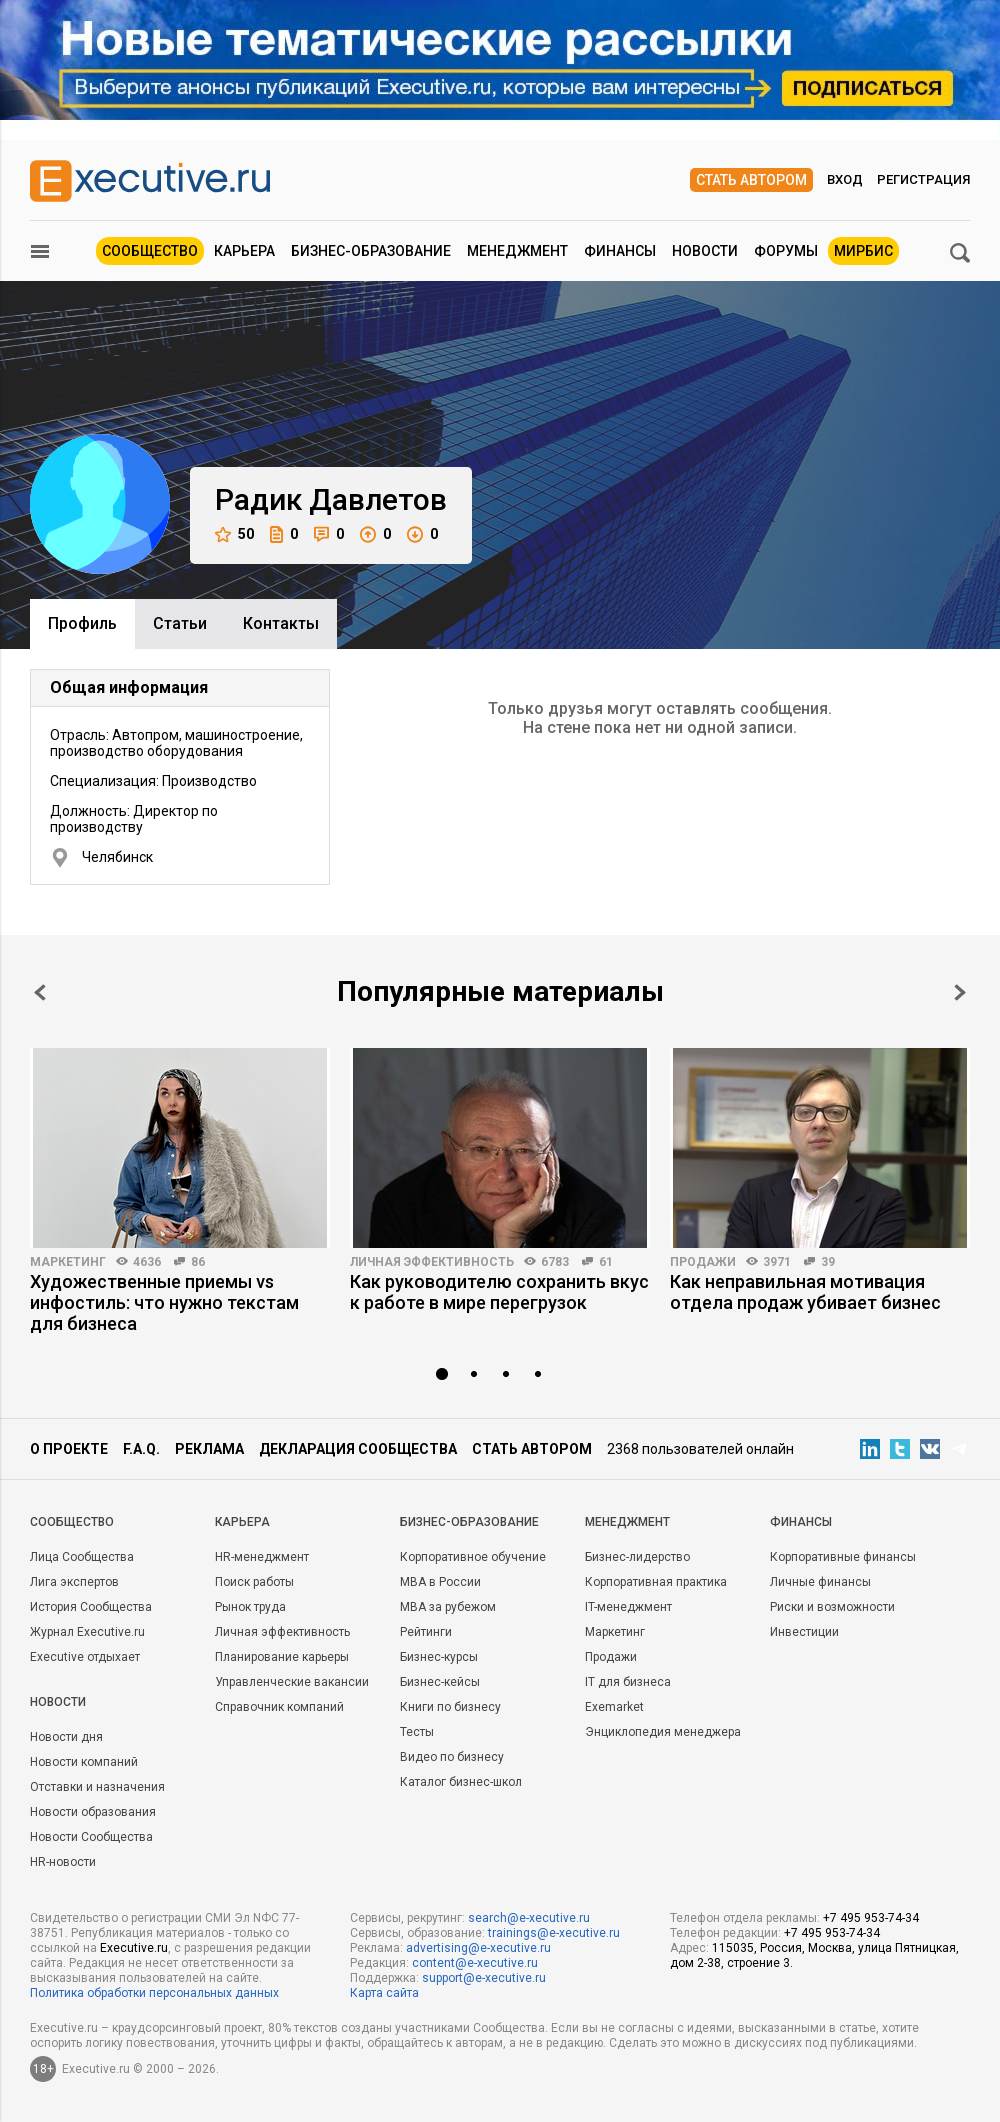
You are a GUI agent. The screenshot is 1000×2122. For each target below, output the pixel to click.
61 (606, 1262)
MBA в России (440, 1582)
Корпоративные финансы (843, 1557)
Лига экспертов (74, 1582)
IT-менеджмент (628, 1607)
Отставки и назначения (97, 1787)
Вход (845, 179)
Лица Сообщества (82, 1557)
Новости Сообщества (91, 1837)
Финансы (620, 251)
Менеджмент (517, 251)
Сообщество (150, 251)
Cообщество (72, 1522)
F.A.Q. (141, 1449)
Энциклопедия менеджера (663, 1732)
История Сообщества (91, 1607)
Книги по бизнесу (450, 1707)
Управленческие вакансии (292, 1682)
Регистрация (923, 179)
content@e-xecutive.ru (475, 1963)
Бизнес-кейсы (440, 1682)
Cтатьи (180, 623)
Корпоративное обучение (473, 1557)
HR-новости (63, 1862)
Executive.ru (134, 1948)
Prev (40, 992)
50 (234, 534)
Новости (705, 251)
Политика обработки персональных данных (154, 1993)
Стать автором (751, 180)
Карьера (244, 251)
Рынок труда (250, 1607)
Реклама (209, 1449)
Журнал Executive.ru (87, 1632)
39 (828, 1262)
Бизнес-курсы (439, 1657)
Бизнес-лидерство (637, 1557)
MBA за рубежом (448, 1607)
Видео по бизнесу (452, 1757)
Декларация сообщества (358, 1449)
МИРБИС (863, 251)
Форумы (786, 251)
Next (960, 992)
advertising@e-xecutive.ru (478, 1948)
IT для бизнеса (628, 1682)
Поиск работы (254, 1582)
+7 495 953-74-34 (871, 1918)
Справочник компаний (279, 1707)
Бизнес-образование (371, 251)
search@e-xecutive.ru (529, 1918)
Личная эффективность (432, 1262)
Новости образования (93, 1812)
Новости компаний (84, 1762)
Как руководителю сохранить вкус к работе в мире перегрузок (499, 1292)
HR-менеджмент (262, 1557)
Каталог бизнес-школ (461, 1782)
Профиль (82, 623)
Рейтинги (426, 1632)
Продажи (703, 1262)
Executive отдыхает (85, 1657)
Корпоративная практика (656, 1582)
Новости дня (66, 1737)
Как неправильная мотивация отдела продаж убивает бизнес (805, 1292)
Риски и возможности (832, 1607)
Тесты (417, 1732)
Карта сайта (384, 1993)
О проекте (69, 1449)
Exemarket (614, 1707)
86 (198, 1262)
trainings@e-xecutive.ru (554, 1933)
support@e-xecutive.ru (484, 1978)
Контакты (281, 623)
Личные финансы (820, 1582)
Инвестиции (804, 1632)
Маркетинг (68, 1262)
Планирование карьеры (282, 1657)
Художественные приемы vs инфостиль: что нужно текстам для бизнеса (164, 1302)
